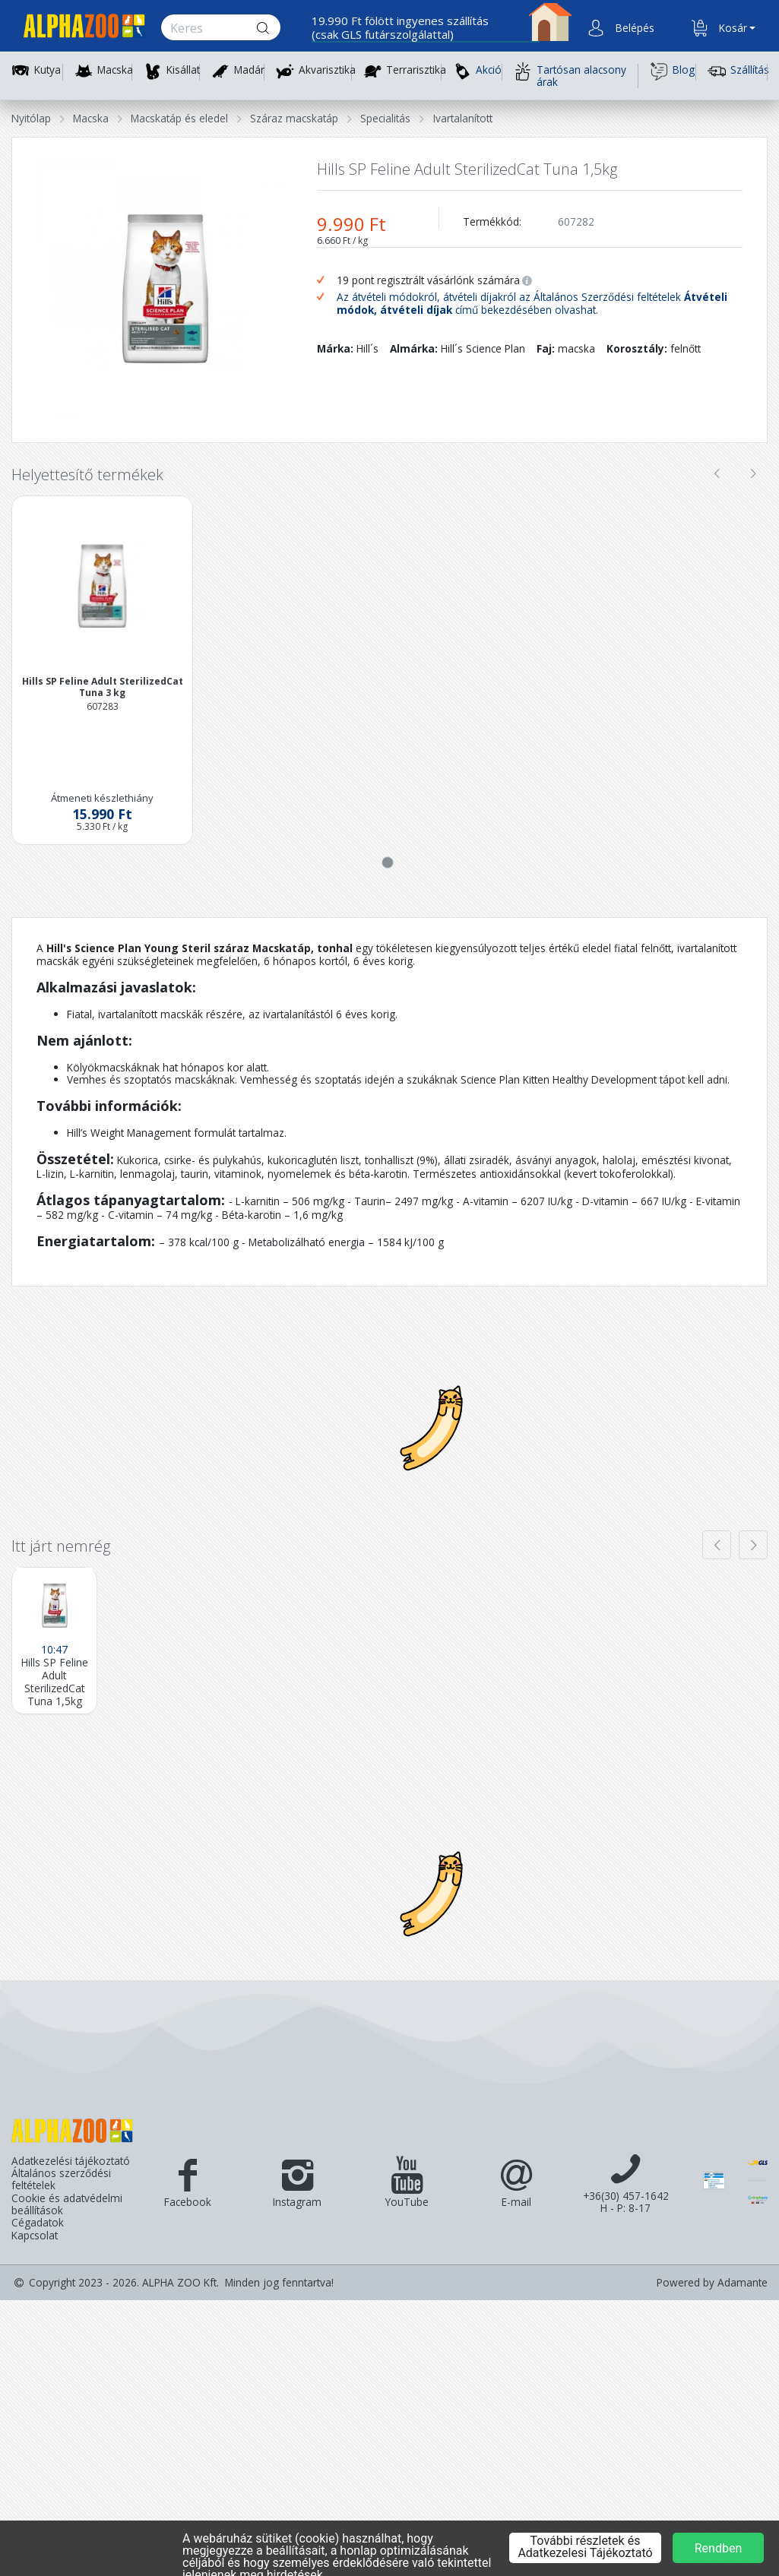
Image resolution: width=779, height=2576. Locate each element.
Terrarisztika (416, 70)
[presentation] (716, 473)
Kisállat (183, 70)
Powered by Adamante (712, 2283)
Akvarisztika (327, 70)
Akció (477, 71)
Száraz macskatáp (294, 118)
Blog (672, 71)
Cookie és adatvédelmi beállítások (66, 2204)
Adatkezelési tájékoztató (70, 2161)
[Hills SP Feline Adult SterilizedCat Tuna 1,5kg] (54, 1641)
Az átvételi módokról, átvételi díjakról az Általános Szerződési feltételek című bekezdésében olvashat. (532, 303)
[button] (633, 28)
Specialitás (385, 118)
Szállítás (738, 71)
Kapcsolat (34, 2235)
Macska (115, 70)
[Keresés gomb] (275, 28)
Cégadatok (37, 2223)
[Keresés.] (206, 28)
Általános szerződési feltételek (61, 2179)
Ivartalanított (462, 118)
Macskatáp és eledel (179, 118)
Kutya (47, 70)
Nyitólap (31, 118)
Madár (249, 70)
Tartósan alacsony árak (570, 75)
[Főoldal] (78, 28)
